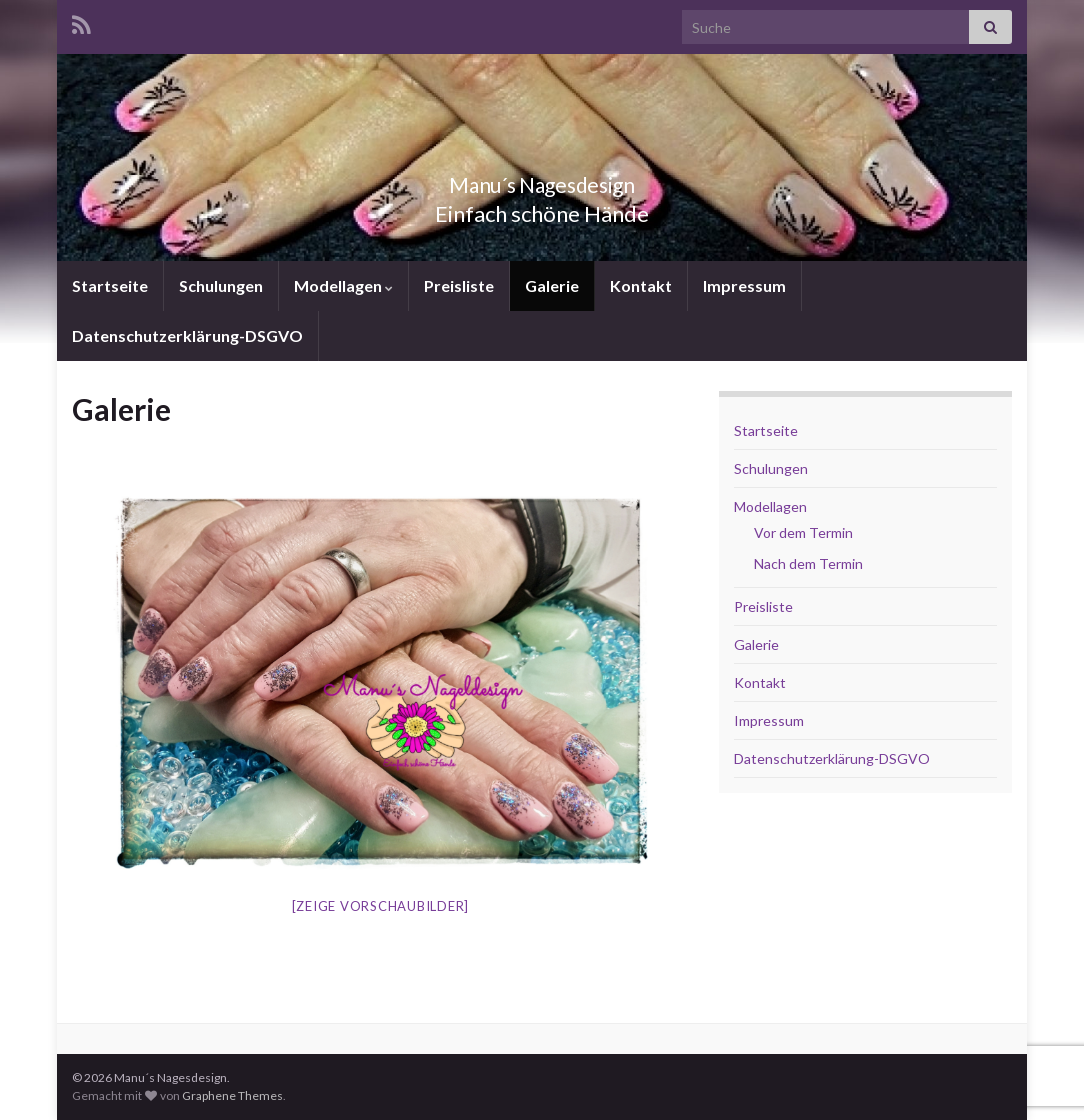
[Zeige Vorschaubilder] (381, 906)
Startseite (110, 285)
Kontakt (641, 285)
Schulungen (221, 285)
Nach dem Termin (808, 563)
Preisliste (459, 285)
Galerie (552, 285)
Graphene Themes (232, 1095)
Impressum (744, 285)
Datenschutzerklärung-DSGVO (187, 335)
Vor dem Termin (803, 532)
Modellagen (343, 285)
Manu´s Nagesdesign (542, 180)
